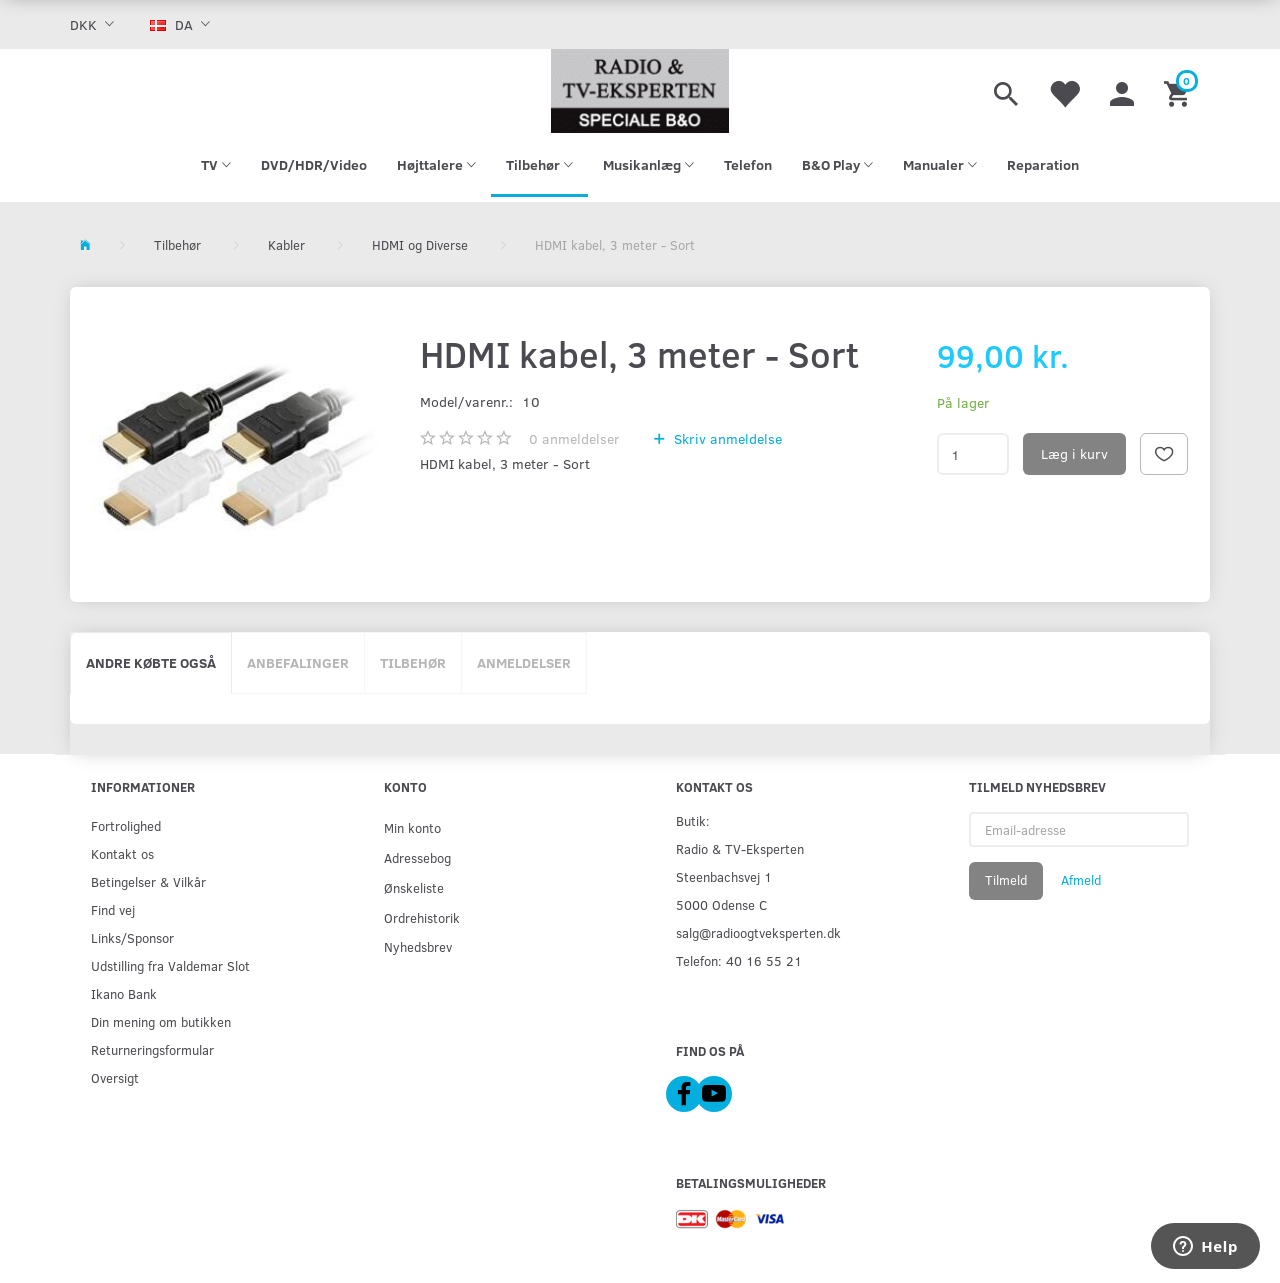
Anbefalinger (298, 662)
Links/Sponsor (132, 937)
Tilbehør (413, 662)
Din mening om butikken (161, 1021)
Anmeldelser (524, 662)
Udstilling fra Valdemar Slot (170, 965)
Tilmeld (1006, 880)
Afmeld (1081, 880)
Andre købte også (151, 662)
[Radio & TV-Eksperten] (640, 91)
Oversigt (115, 1077)
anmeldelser (574, 438)
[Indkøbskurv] (1179, 91)
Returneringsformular (152, 1049)
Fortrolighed (126, 825)
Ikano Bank (124, 993)
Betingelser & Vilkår (148, 881)
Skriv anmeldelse (726, 438)
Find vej (113, 909)
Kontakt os (122, 853)
